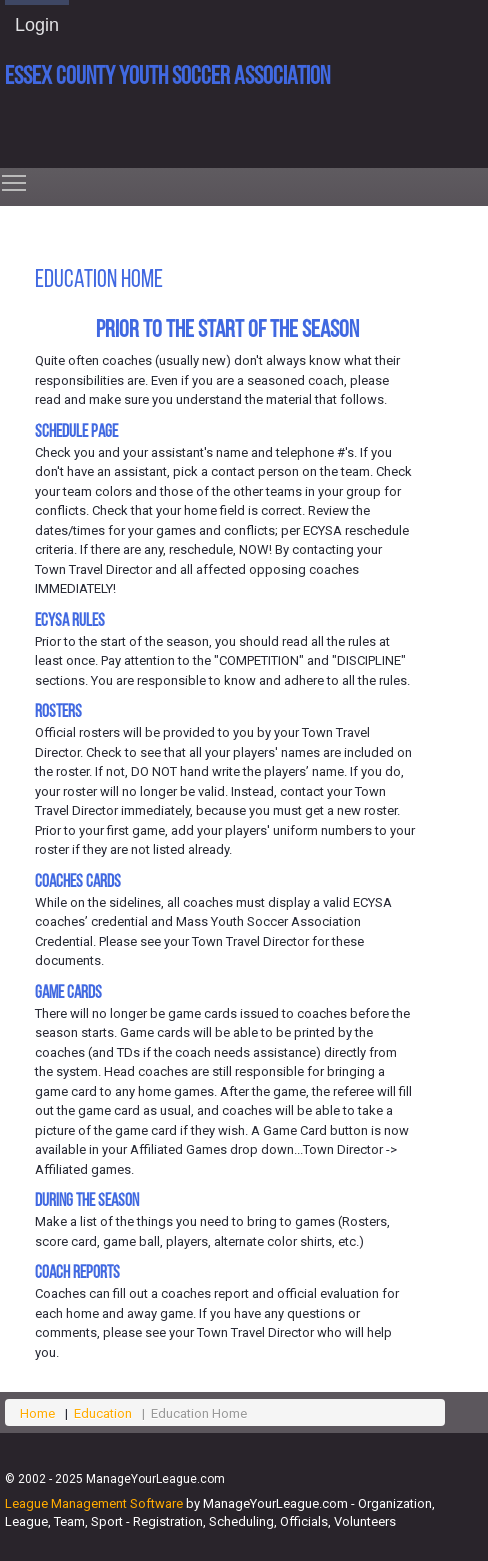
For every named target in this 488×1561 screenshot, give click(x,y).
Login (37, 25)
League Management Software (94, 1503)
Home (37, 1413)
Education (103, 1413)
